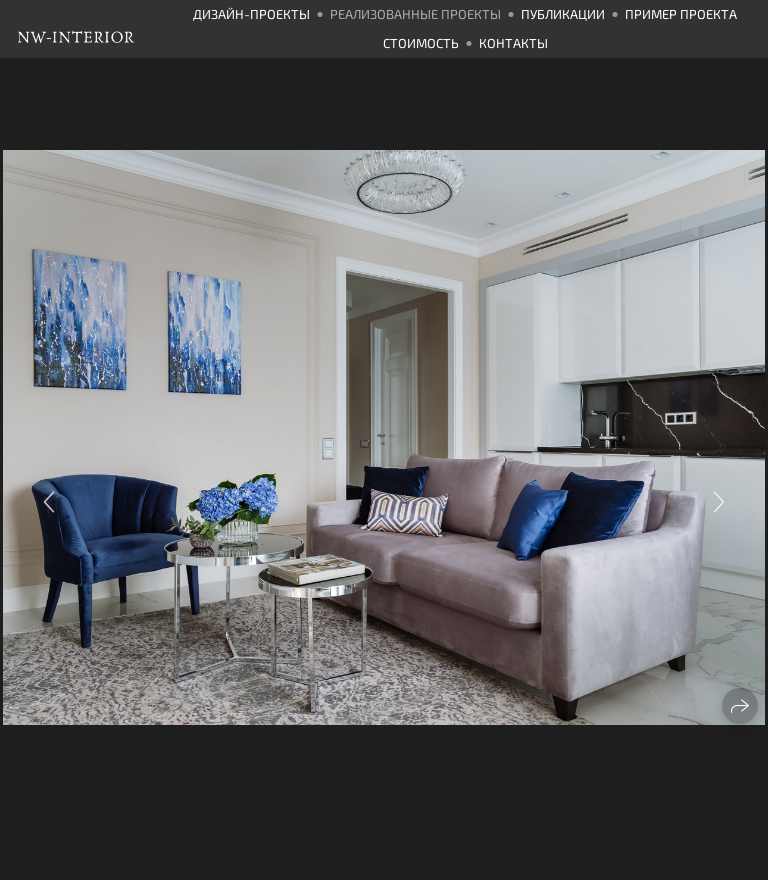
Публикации (563, 14)
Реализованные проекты (415, 14)
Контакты (513, 43)
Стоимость (421, 43)
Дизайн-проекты (251, 14)
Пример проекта (681, 14)
